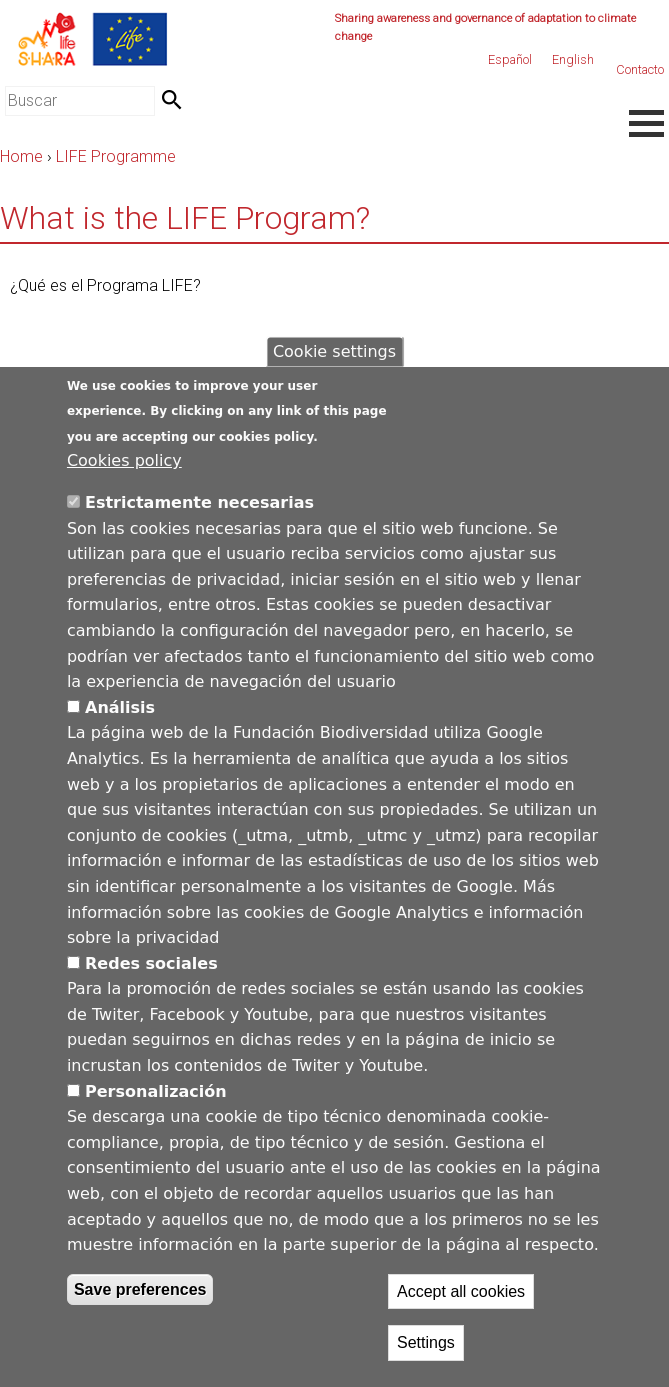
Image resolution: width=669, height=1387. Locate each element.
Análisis (120, 707)
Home (21, 156)
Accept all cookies (461, 1291)
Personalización (156, 1091)
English (573, 59)
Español (510, 59)
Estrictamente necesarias (199, 502)
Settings (426, 1342)
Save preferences (140, 1289)
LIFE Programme (116, 156)
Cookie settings (334, 351)
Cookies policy (124, 460)
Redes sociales (151, 963)
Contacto (640, 69)
